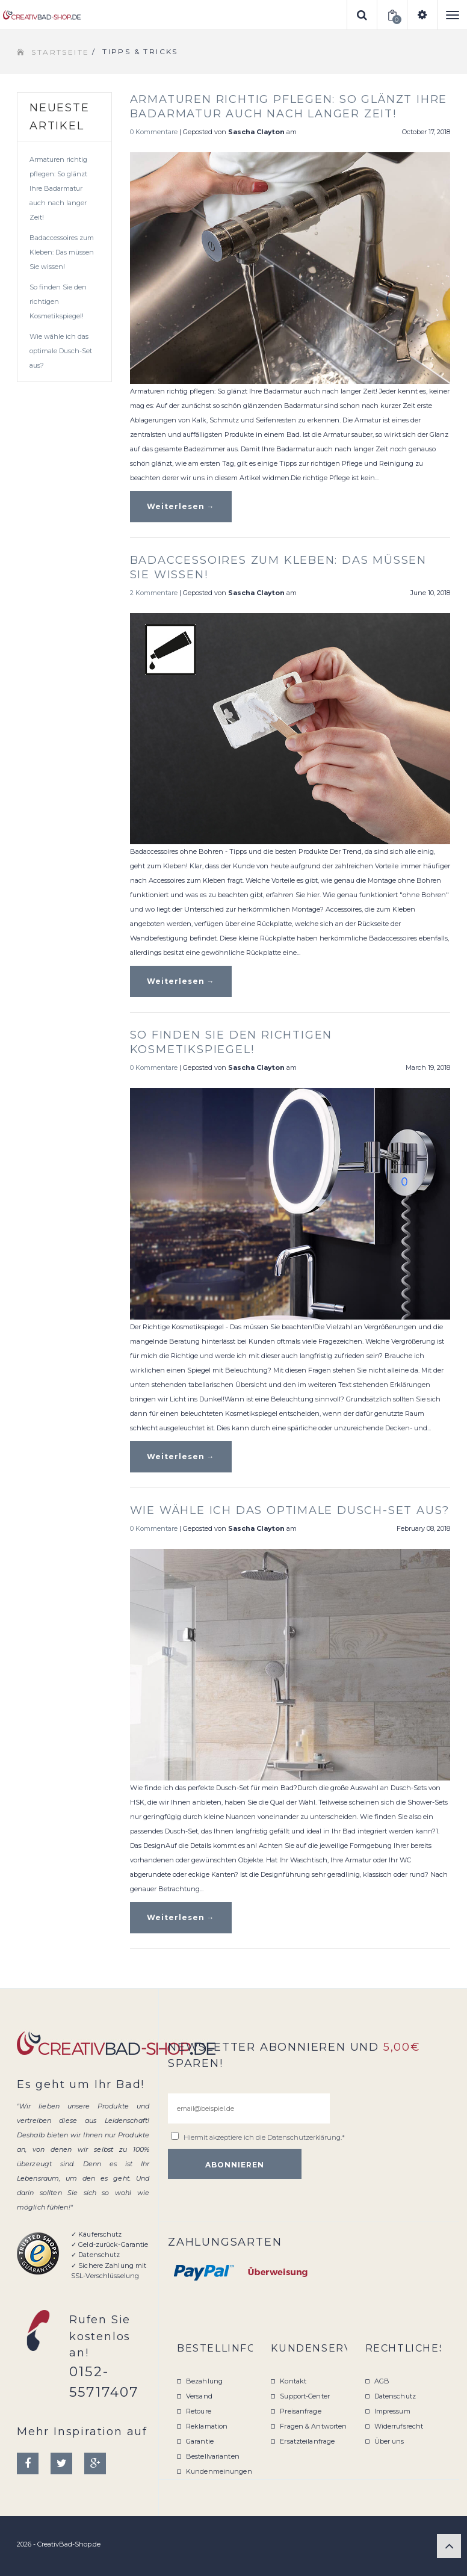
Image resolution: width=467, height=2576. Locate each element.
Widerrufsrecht (399, 2426)
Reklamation (206, 2426)
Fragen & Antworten (313, 2426)
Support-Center (305, 2396)
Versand (199, 2396)
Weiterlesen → (181, 506)
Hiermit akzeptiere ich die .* (264, 2137)
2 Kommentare (154, 592)
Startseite (60, 52)
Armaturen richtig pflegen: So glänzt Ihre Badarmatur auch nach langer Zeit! (58, 188)
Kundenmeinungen (219, 2471)
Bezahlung (204, 2381)
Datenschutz (395, 2396)
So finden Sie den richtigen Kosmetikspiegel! (58, 301)
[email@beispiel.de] (249, 2108)
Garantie (200, 2441)
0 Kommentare (154, 132)
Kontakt (293, 2381)
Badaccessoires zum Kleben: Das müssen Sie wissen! (61, 252)
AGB (381, 2381)
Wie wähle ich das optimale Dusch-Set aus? (60, 350)
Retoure (198, 2411)
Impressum (392, 2411)
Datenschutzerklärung (304, 2137)
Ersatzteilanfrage (307, 2441)
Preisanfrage (300, 2411)
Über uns (389, 2441)
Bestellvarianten (213, 2456)
